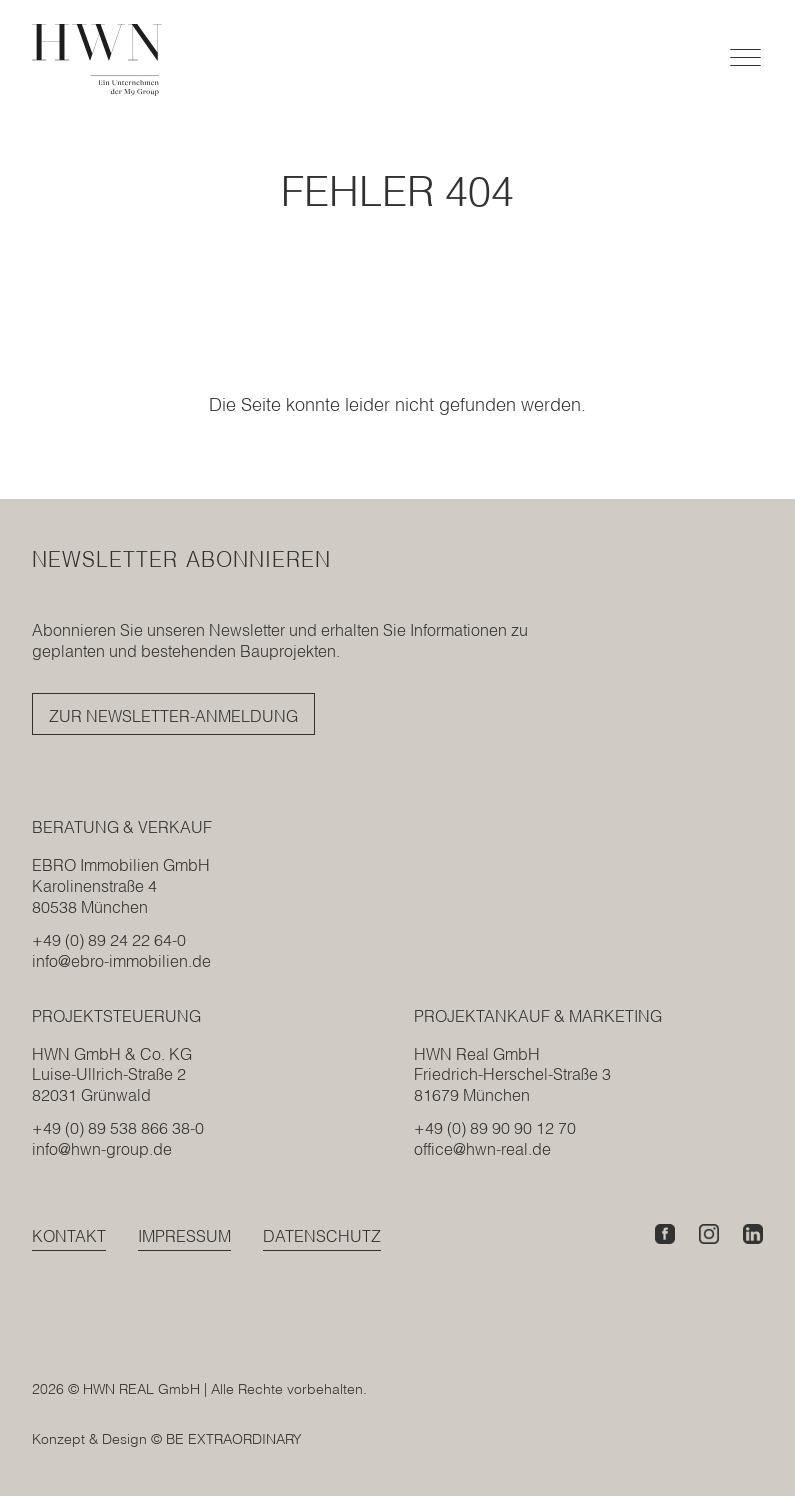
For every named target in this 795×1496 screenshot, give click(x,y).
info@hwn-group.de (102, 1149)
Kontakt (69, 1236)
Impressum (184, 1236)
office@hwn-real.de (482, 1149)
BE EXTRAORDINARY (234, 1439)
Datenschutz (322, 1236)
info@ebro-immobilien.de (121, 961)
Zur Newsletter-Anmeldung (173, 716)
